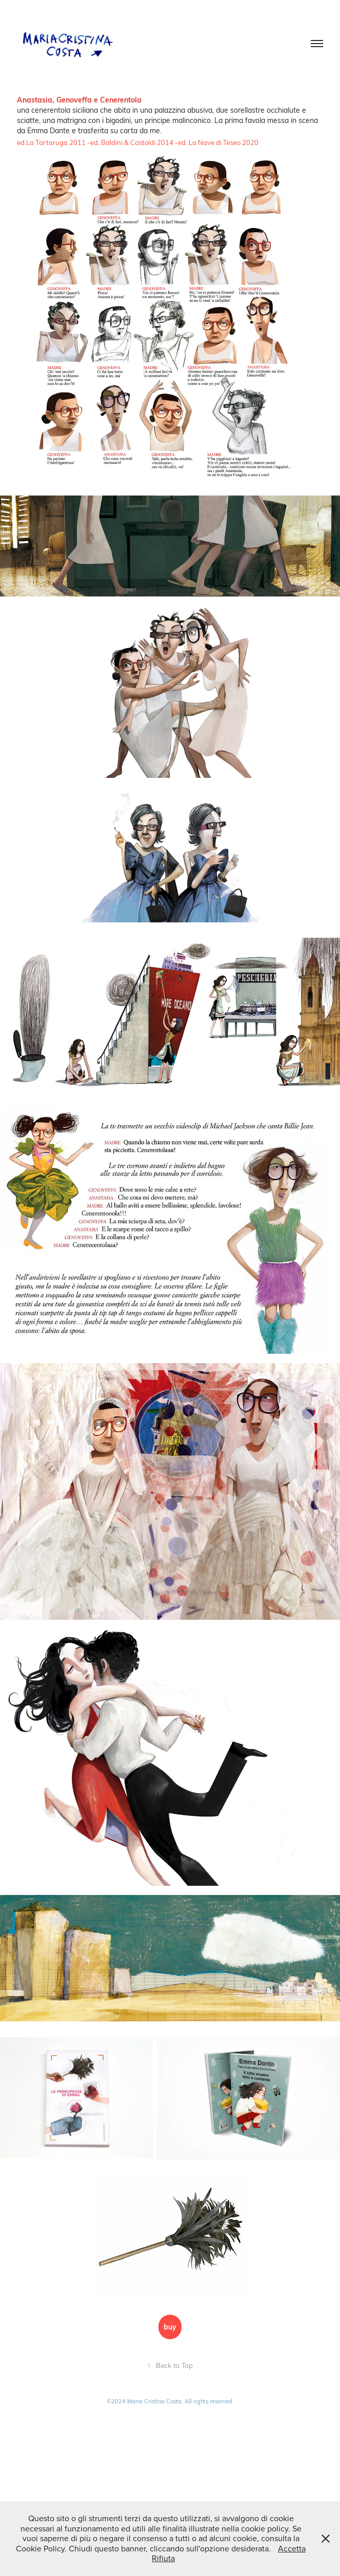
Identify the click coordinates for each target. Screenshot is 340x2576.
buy (170, 2327)
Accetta (292, 2548)
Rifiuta (163, 2558)
